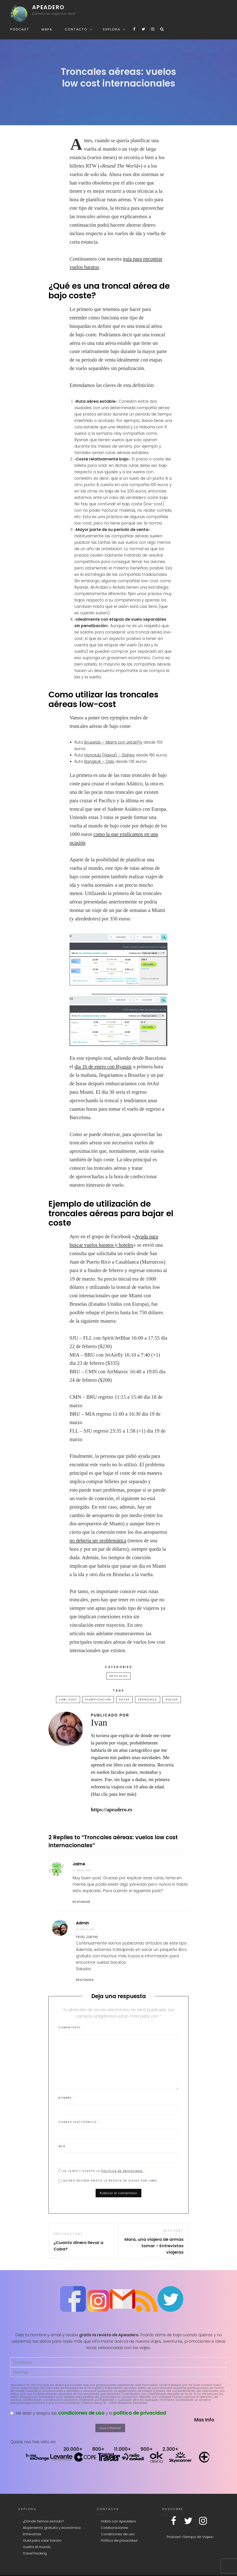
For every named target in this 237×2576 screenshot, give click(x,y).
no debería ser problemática (98, 1540)
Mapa (47, 29)
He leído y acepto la (101, 2171)
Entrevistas (32, 2534)
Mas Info (204, 2419)
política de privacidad (139, 2413)
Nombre (66, 2097)
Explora (114, 29)
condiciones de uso (81, 2413)
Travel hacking (35, 2553)
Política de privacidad (122, 2171)
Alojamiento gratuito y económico (52, 2527)
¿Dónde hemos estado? (43, 2521)
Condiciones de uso (118, 2534)
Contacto (79, 29)
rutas (124, 1699)
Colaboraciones (114, 2527)
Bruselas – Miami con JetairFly (113, 742)
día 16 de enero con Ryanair (103, 1066)
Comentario (70, 2027)
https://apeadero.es (111, 1809)
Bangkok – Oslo (99, 761)
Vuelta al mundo (37, 2546)
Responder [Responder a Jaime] (81, 1902)
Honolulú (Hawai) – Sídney (109, 755)
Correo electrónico (78, 2122)
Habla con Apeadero (118, 2521)
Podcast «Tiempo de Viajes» (190, 2536)
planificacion (98, 1699)
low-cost (68, 1699)
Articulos (118, 1676)
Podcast (19, 29)
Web (61, 2146)
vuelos (171, 1699)
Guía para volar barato (42, 2540)
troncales (147, 1699)
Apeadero (48, 7)
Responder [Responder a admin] (85, 1980)
